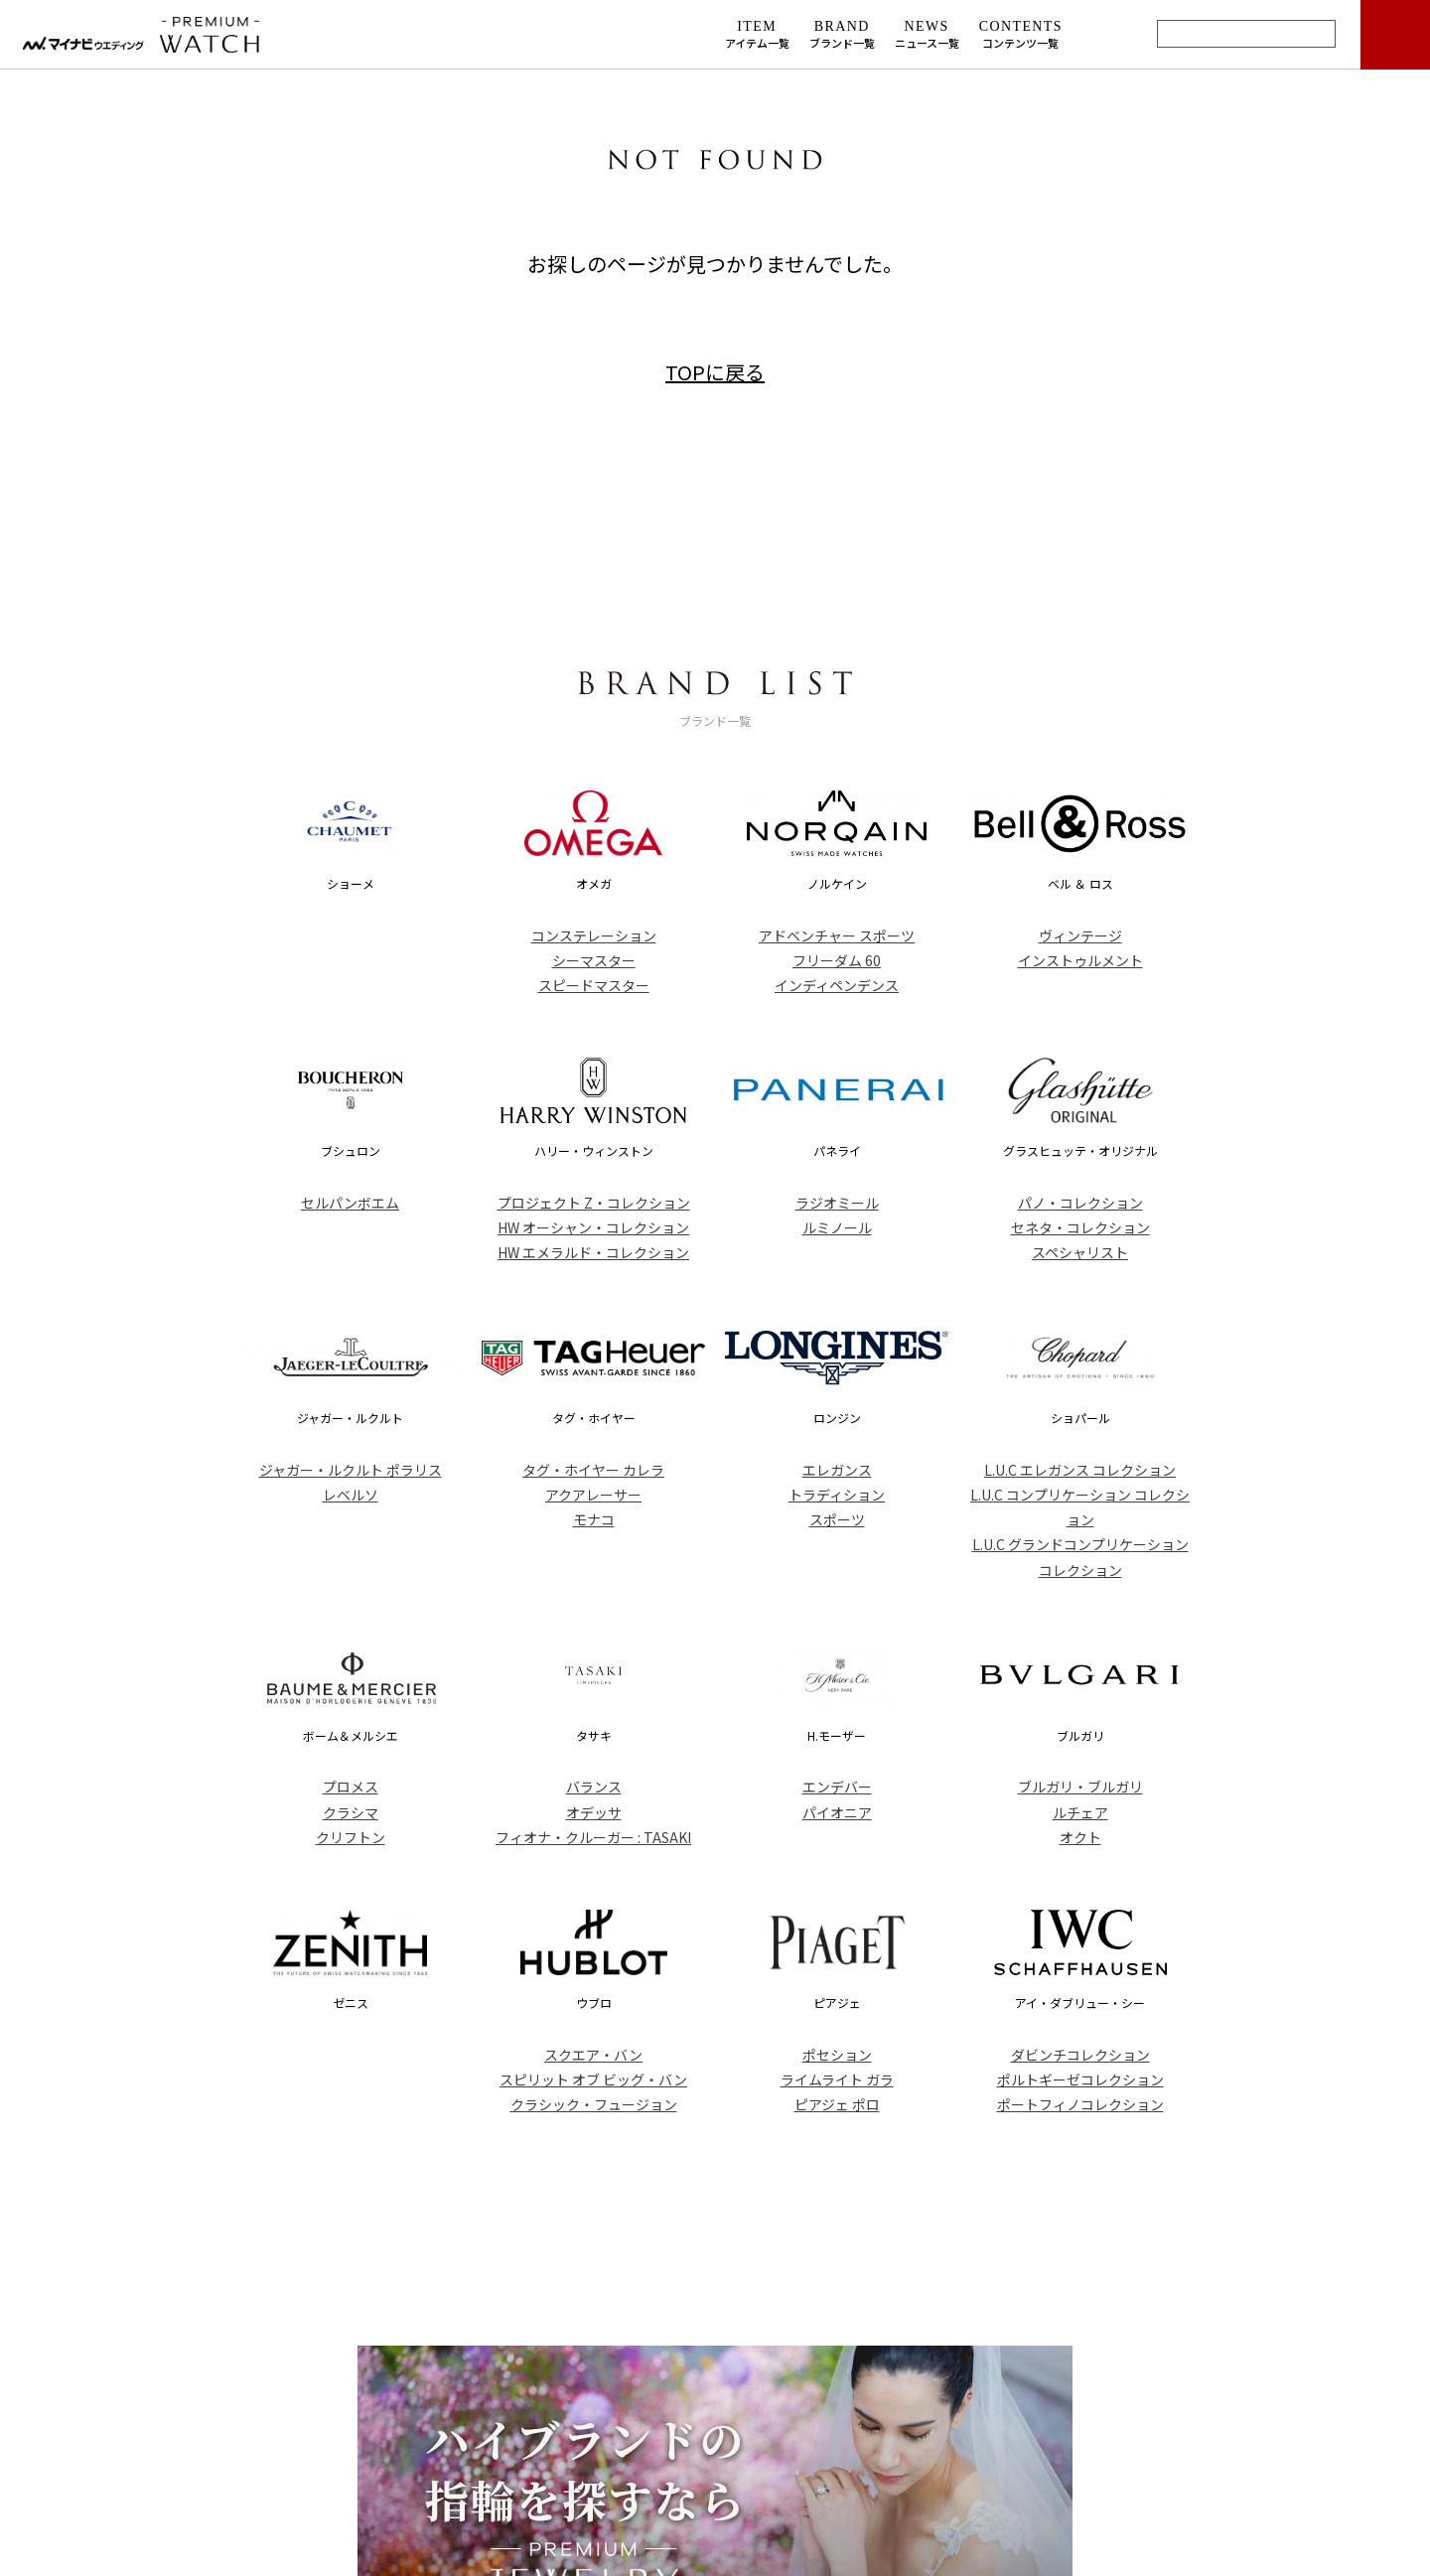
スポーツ (837, 1519)
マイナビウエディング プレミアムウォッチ (201, 35)
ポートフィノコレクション (1080, 2104)
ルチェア (1080, 1812)
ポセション (837, 2055)
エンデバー (837, 1786)
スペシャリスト (1080, 1252)
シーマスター (594, 960)
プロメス (350, 1786)
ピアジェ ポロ (837, 2104)
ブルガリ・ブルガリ (1080, 1786)
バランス (594, 1786)
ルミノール (837, 1227)
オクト (1080, 1837)
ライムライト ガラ (837, 2079)
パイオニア (837, 1812)
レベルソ (350, 1494)
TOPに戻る (715, 372)
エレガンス (837, 1470)
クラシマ (350, 1812)
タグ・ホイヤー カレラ (593, 1470)
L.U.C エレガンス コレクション (1080, 1470)
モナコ (594, 1519)
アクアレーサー (593, 1494)
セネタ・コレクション (1080, 1227)
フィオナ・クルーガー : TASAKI (593, 1837)
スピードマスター (593, 985)
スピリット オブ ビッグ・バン (593, 2079)
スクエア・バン (593, 2055)
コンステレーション (593, 935)
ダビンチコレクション (1080, 2055)
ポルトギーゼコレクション (1080, 2079)
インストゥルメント (1080, 960)
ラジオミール (837, 1203)
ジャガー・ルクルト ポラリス (350, 1470)
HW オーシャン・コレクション (593, 1227)
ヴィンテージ (1080, 935)
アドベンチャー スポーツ (837, 935)
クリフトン (350, 1837)
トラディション (836, 1494)
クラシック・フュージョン (593, 2104)
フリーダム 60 (836, 960)
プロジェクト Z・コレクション (594, 1203)
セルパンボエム (350, 1203)
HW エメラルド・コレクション (593, 1252)
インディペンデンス (837, 985)
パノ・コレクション (1080, 1203)
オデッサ (594, 1812)
